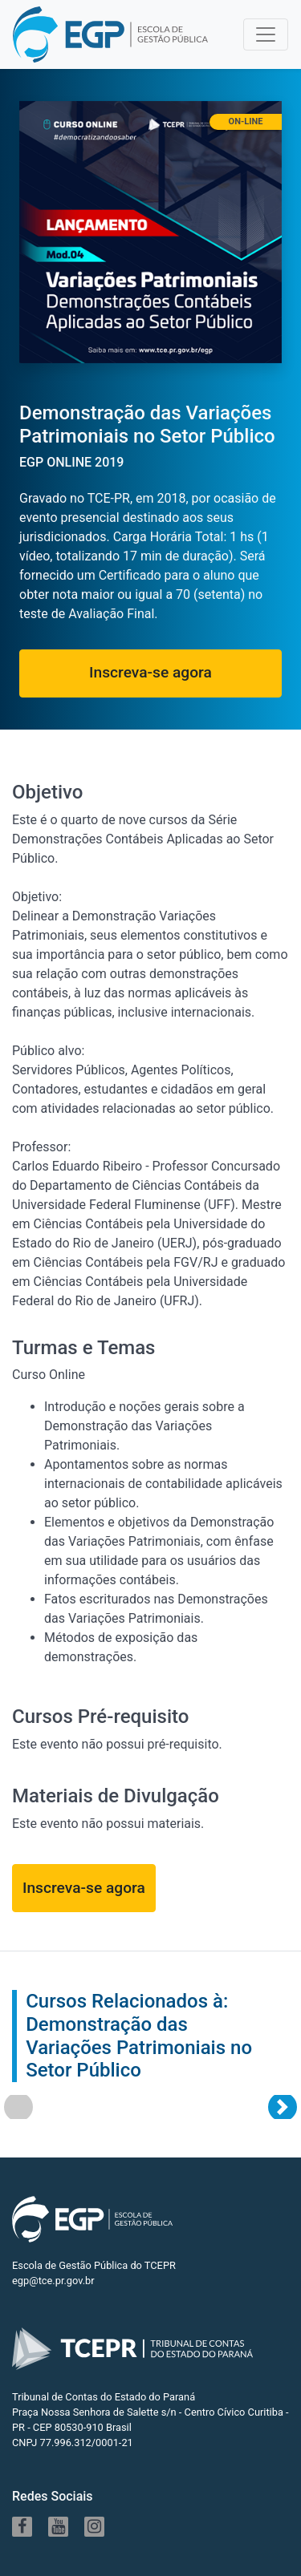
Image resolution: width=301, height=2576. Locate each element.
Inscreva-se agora (150, 672)
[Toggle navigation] (265, 34)
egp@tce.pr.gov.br (53, 2281)
